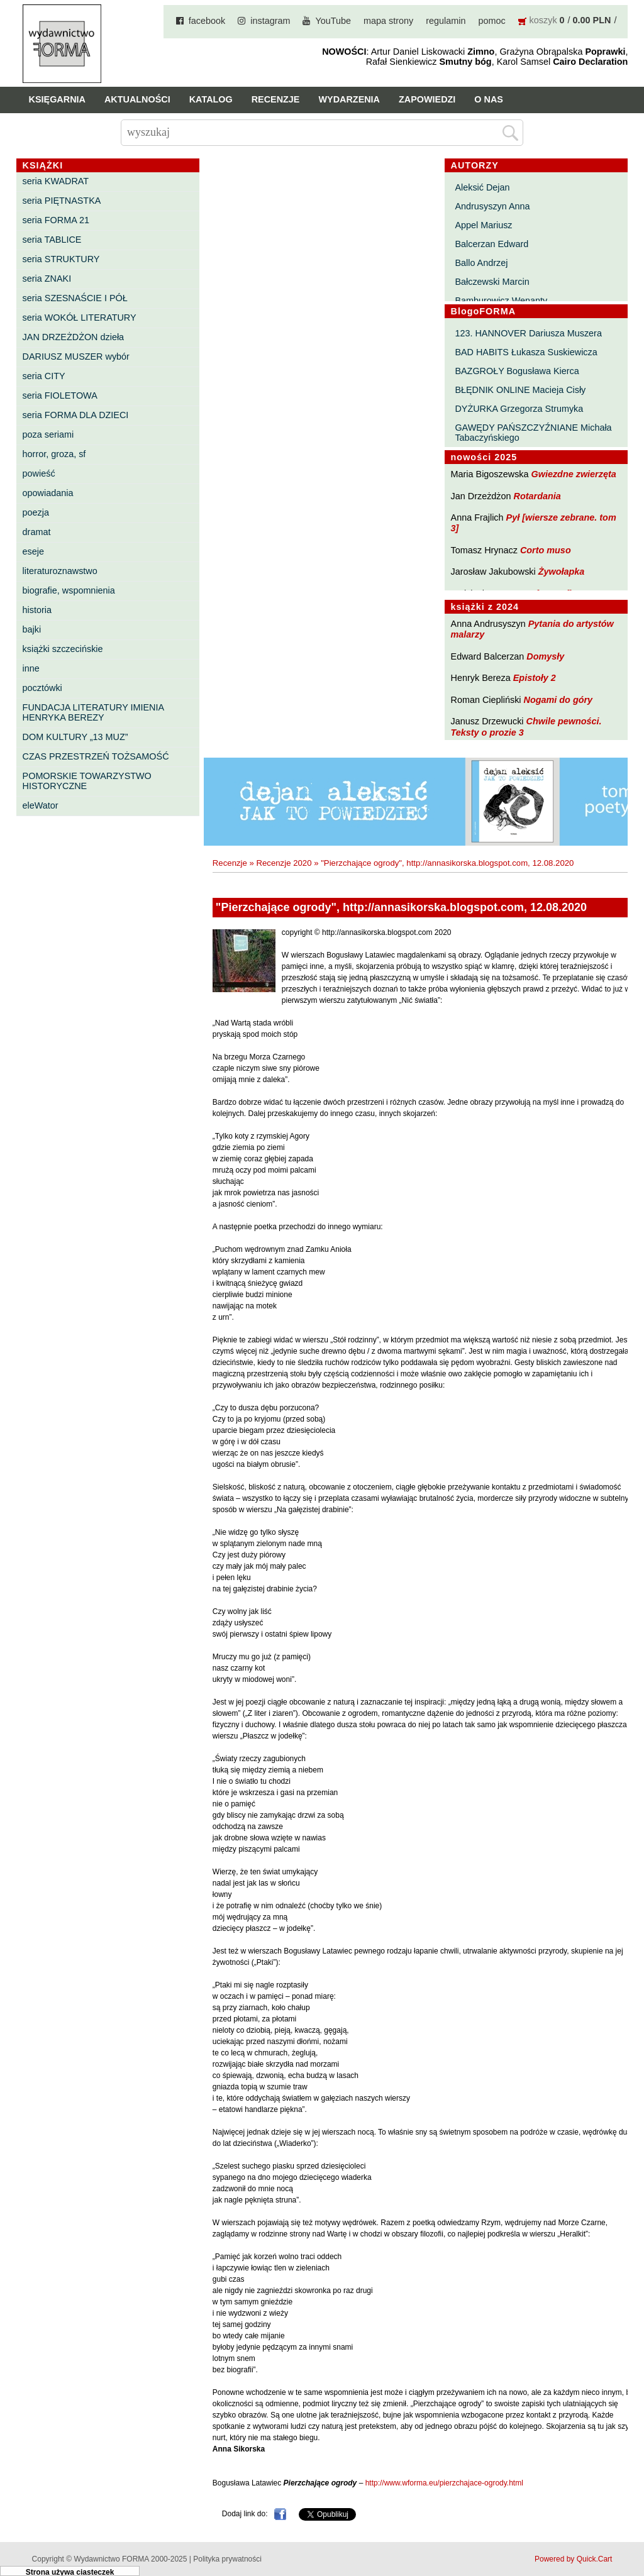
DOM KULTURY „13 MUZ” (75, 737)
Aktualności (137, 99)
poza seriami (48, 434)
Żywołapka (561, 572)
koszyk (543, 20)
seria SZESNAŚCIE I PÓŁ (75, 298)
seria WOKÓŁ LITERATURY (79, 317)
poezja (36, 512)
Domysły (545, 656)
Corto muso (545, 550)
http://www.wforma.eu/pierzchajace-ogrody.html (444, 2483)
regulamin (445, 21)
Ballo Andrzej (481, 263)
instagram (270, 21)
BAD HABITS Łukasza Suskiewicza (526, 352)
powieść (39, 473)
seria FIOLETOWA (60, 395)
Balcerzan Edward (491, 244)
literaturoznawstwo (60, 571)
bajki (32, 629)
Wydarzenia (349, 99)
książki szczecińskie (63, 649)
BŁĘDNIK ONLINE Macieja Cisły (520, 390)
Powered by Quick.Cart (573, 2559)
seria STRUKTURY (61, 259)
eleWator (40, 805)
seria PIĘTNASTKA (62, 201)
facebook (207, 21)
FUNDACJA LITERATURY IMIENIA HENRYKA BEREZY (93, 712)
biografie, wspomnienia (69, 590)
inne (31, 668)
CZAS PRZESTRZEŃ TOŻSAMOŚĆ (96, 756)
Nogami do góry (558, 700)
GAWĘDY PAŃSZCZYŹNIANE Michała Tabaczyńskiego (533, 433)
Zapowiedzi (427, 99)
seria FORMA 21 (56, 220)
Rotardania (537, 496)
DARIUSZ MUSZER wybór (76, 356)
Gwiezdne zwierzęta (573, 474)
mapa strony (388, 21)
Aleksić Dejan (482, 187)
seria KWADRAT (56, 181)
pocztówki (42, 688)
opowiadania (48, 493)
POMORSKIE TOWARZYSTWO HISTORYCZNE (87, 781)
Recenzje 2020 (284, 863)
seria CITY (44, 376)
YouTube (333, 21)
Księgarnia (57, 99)
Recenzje (276, 99)
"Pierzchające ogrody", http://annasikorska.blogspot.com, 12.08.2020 (447, 863)
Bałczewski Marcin (492, 282)
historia (37, 610)
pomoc (491, 21)
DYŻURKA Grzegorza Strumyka (519, 409)
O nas (488, 99)
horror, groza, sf (54, 454)
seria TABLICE (52, 240)
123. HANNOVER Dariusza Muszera (528, 333)
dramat (37, 532)
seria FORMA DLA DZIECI (76, 415)
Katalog (211, 99)
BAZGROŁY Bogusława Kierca (517, 371)
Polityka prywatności (227, 2559)
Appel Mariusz (483, 225)
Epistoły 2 (534, 678)
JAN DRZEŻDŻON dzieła (74, 337)
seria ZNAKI (47, 279)
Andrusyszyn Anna (492, 206)
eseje (33, 551)
